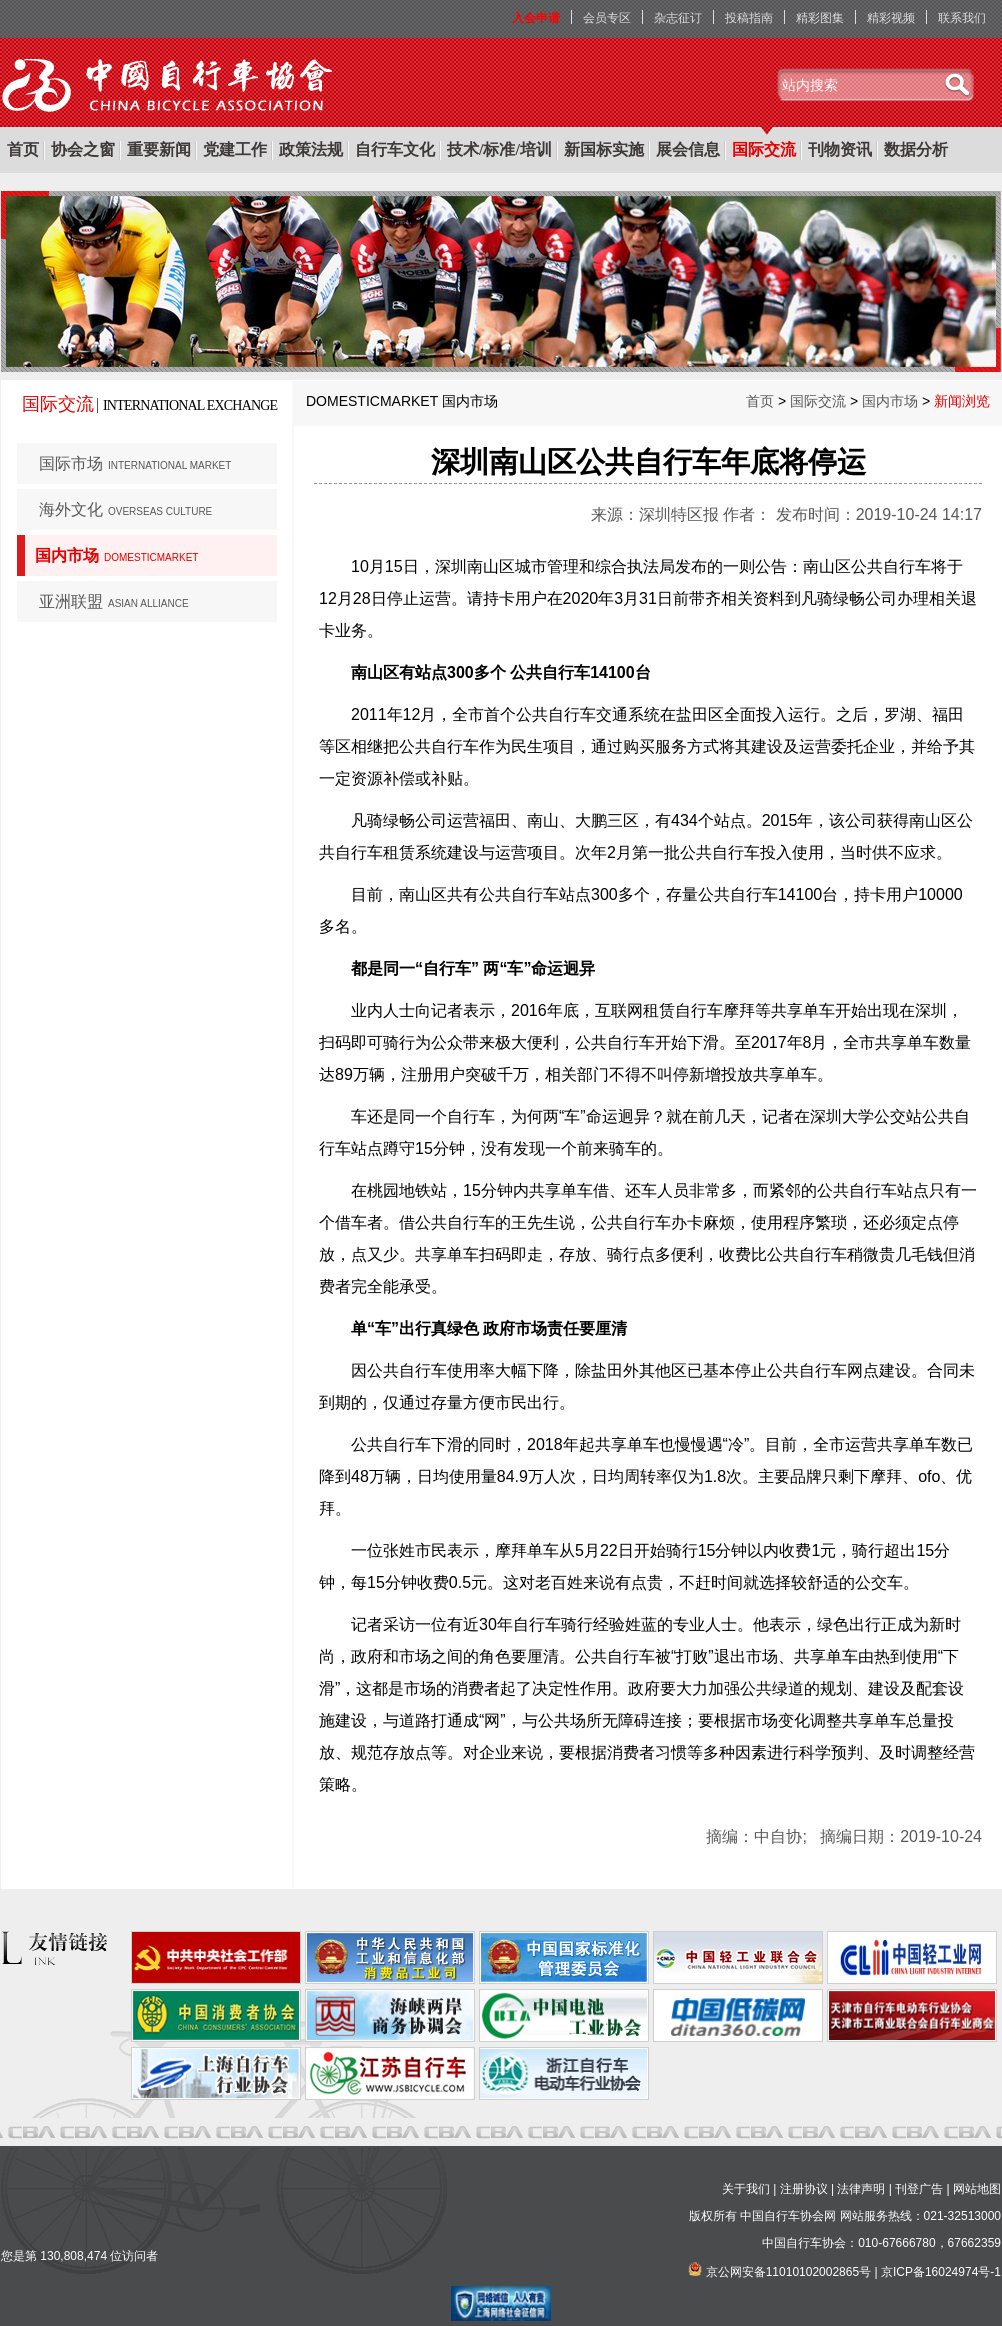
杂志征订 (678, 18)
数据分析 (916, 149)
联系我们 (962, 18)
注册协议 (804, 2189)
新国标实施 (604, 149)
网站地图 (977, 2189)
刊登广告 (919, 2189)
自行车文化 (395, 149)
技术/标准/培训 (499, 149)
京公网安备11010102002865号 (788, 2272)
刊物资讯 (840, 149)
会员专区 (607, 18)
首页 (23, 149)
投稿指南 (749, 18)
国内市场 (116, 555)
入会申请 (536, 18)
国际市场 (135, 463)
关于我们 (746, 2189)
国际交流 (764, 149)
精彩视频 (891, 18)
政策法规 (311, 149)
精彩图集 (820, 18)
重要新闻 (159, 149)
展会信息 (688, 149)
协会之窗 (83, 149)
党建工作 (235, 149)
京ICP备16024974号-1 (941, 2272)
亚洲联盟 (114, 601)
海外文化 (125, 509)
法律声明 (861, 2189)
